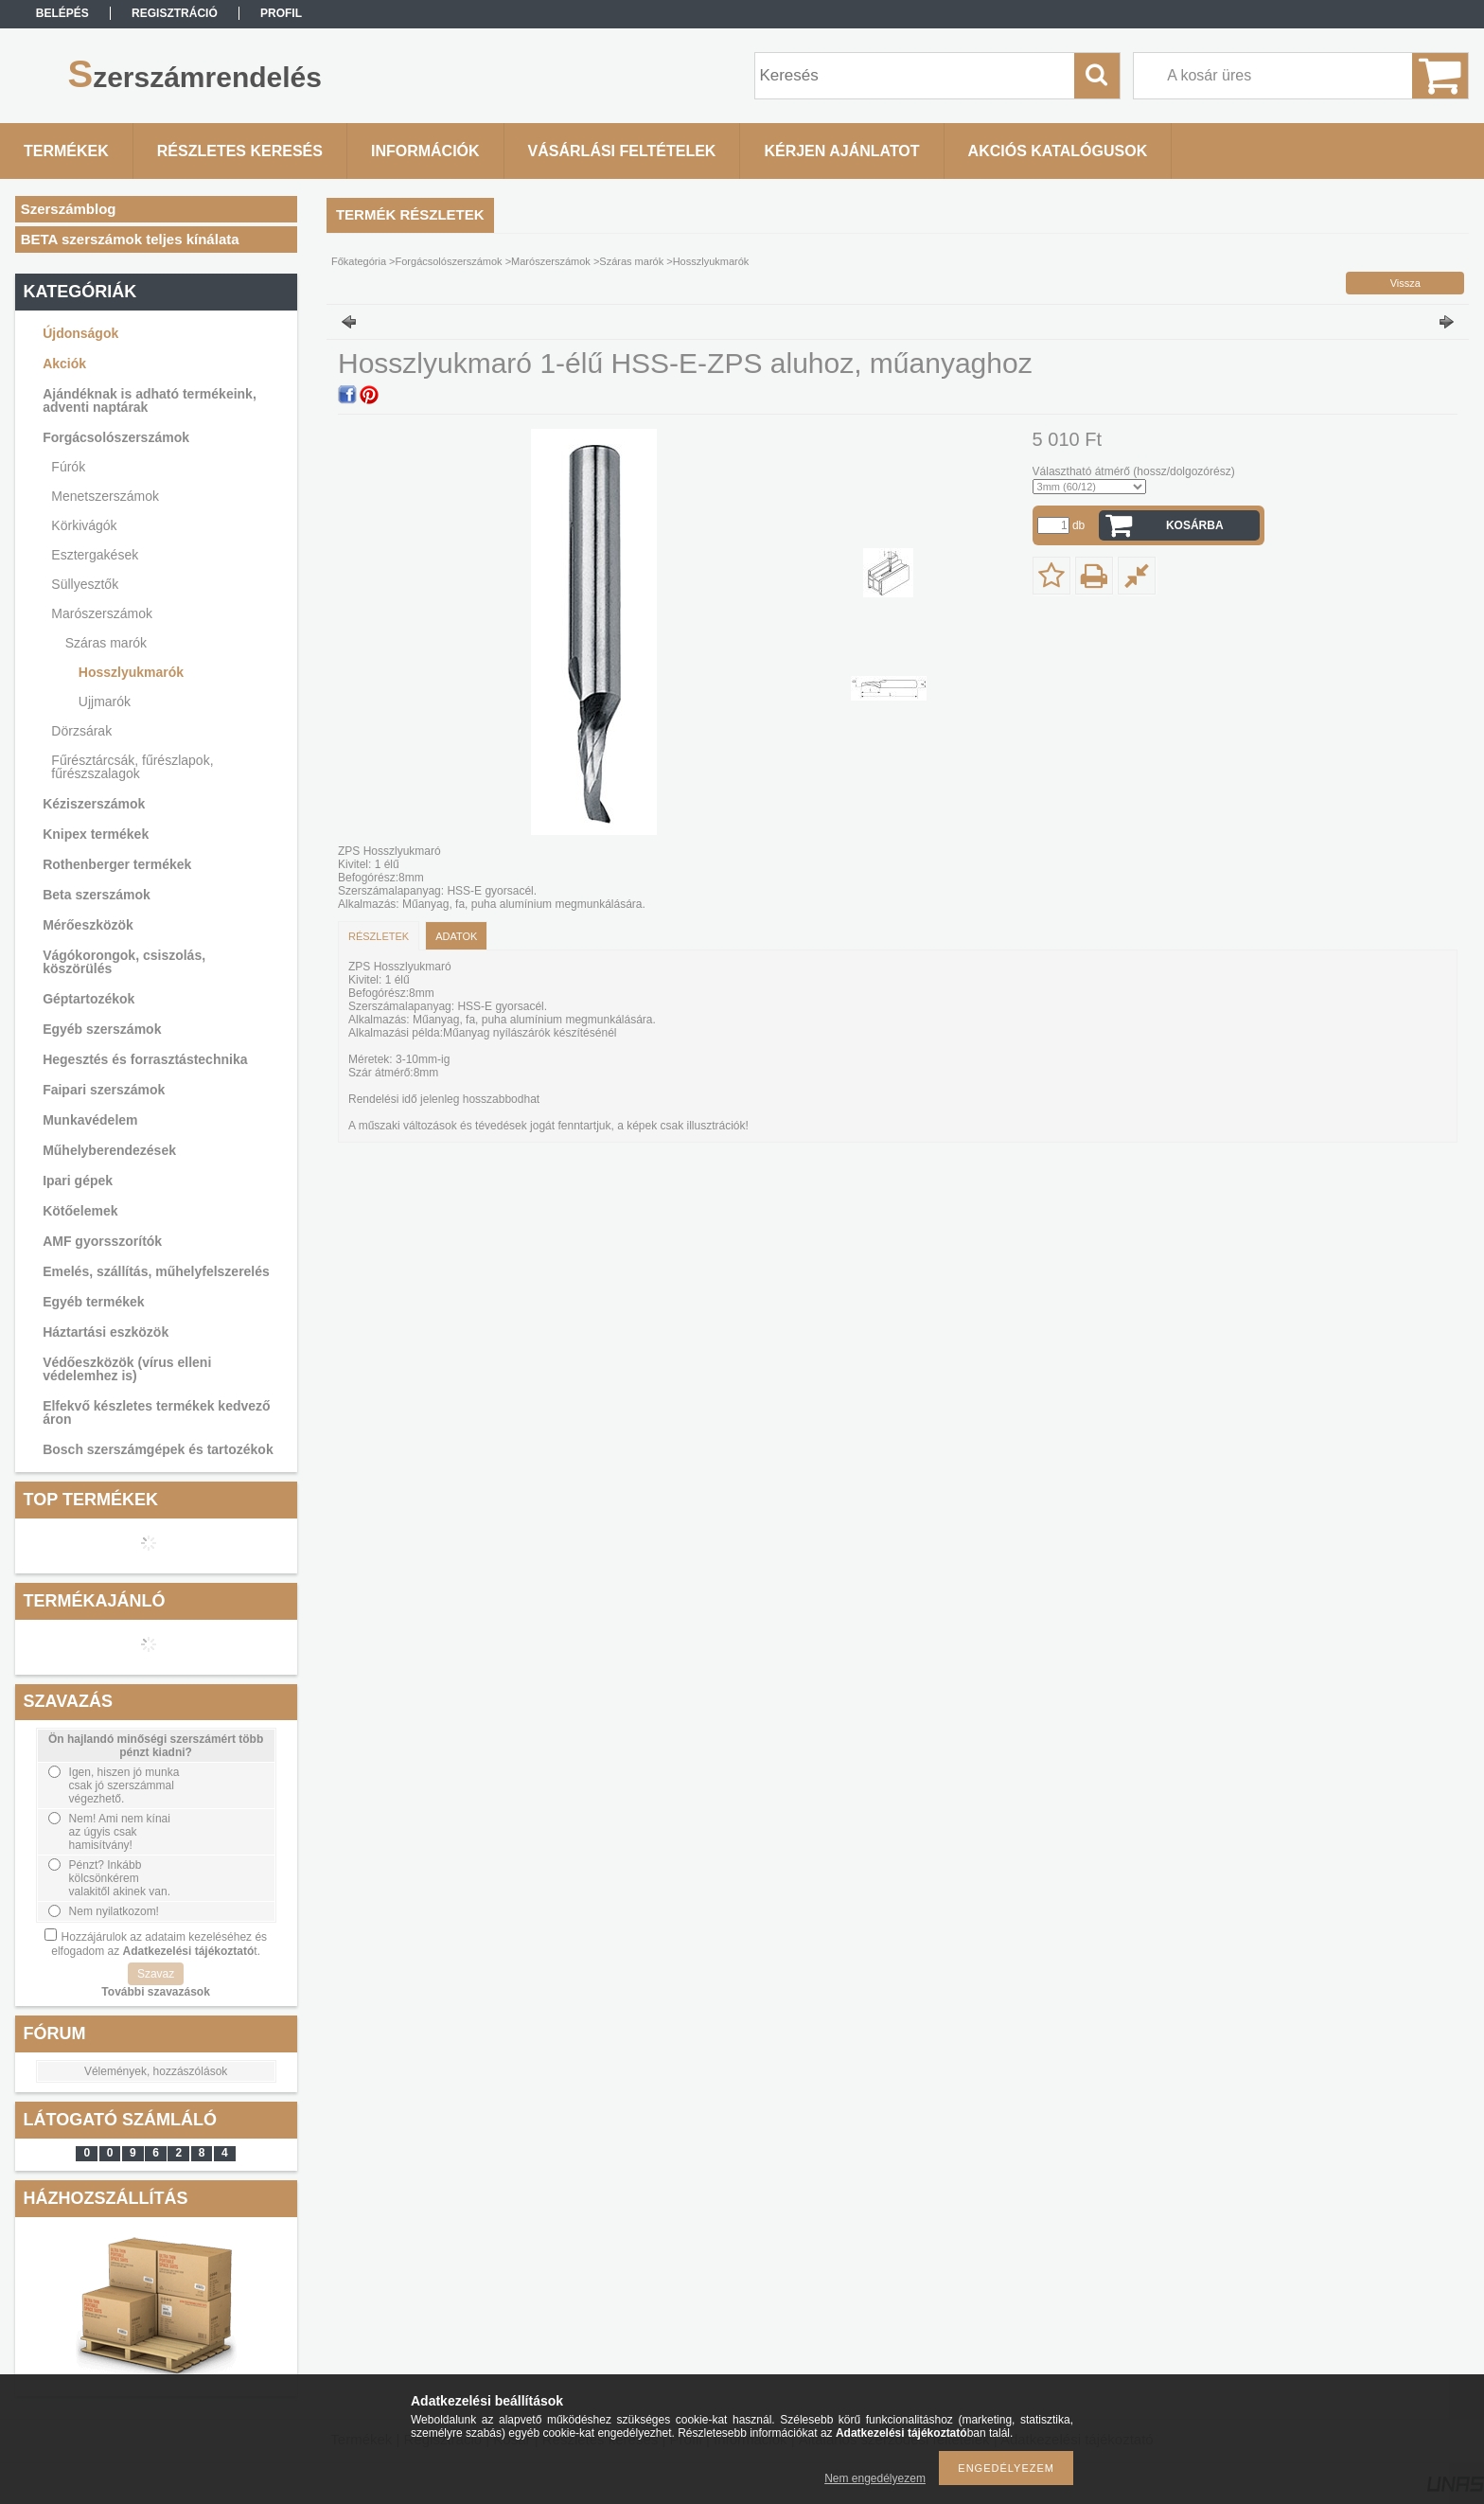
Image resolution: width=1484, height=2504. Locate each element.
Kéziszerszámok (94, 803)
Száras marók (106, 642)
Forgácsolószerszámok (116, 437)
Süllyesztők (84, 584)
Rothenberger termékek (117, 864)
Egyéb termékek (93, 1301)
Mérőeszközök (88, 924)
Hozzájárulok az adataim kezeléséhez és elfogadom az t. (159, 1944)
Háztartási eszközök (105, 1332)
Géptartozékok (88, 998)
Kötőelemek (80, 1210)
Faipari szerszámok (104, 1089)
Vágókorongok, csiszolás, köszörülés (124, 962)
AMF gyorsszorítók (102, 1241)
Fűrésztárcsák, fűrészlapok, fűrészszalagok (132, 767)
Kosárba (1195, 525)
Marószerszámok (101, 613)
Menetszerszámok (105, 496)
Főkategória (358, 261)
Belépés (62, 13)
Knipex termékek (96, 834)
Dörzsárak (81, 730)
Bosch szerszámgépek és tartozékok (158, 1449)
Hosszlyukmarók (131, 672)
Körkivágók (83, 525)
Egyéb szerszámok (102, 1029)
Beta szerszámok (96, 894)
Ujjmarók (105, 701)
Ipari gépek (78, 1180)
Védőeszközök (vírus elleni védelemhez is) (127, 1369)
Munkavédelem (90, 1120)
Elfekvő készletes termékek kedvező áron (156, 1412)
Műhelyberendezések (109, 1150)
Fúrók (68, 466)
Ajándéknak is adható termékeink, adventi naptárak (149, 400)
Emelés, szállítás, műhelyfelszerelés (156, 1271)
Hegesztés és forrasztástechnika (145, 1059)
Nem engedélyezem (875, 2478)
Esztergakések (94, 554)
